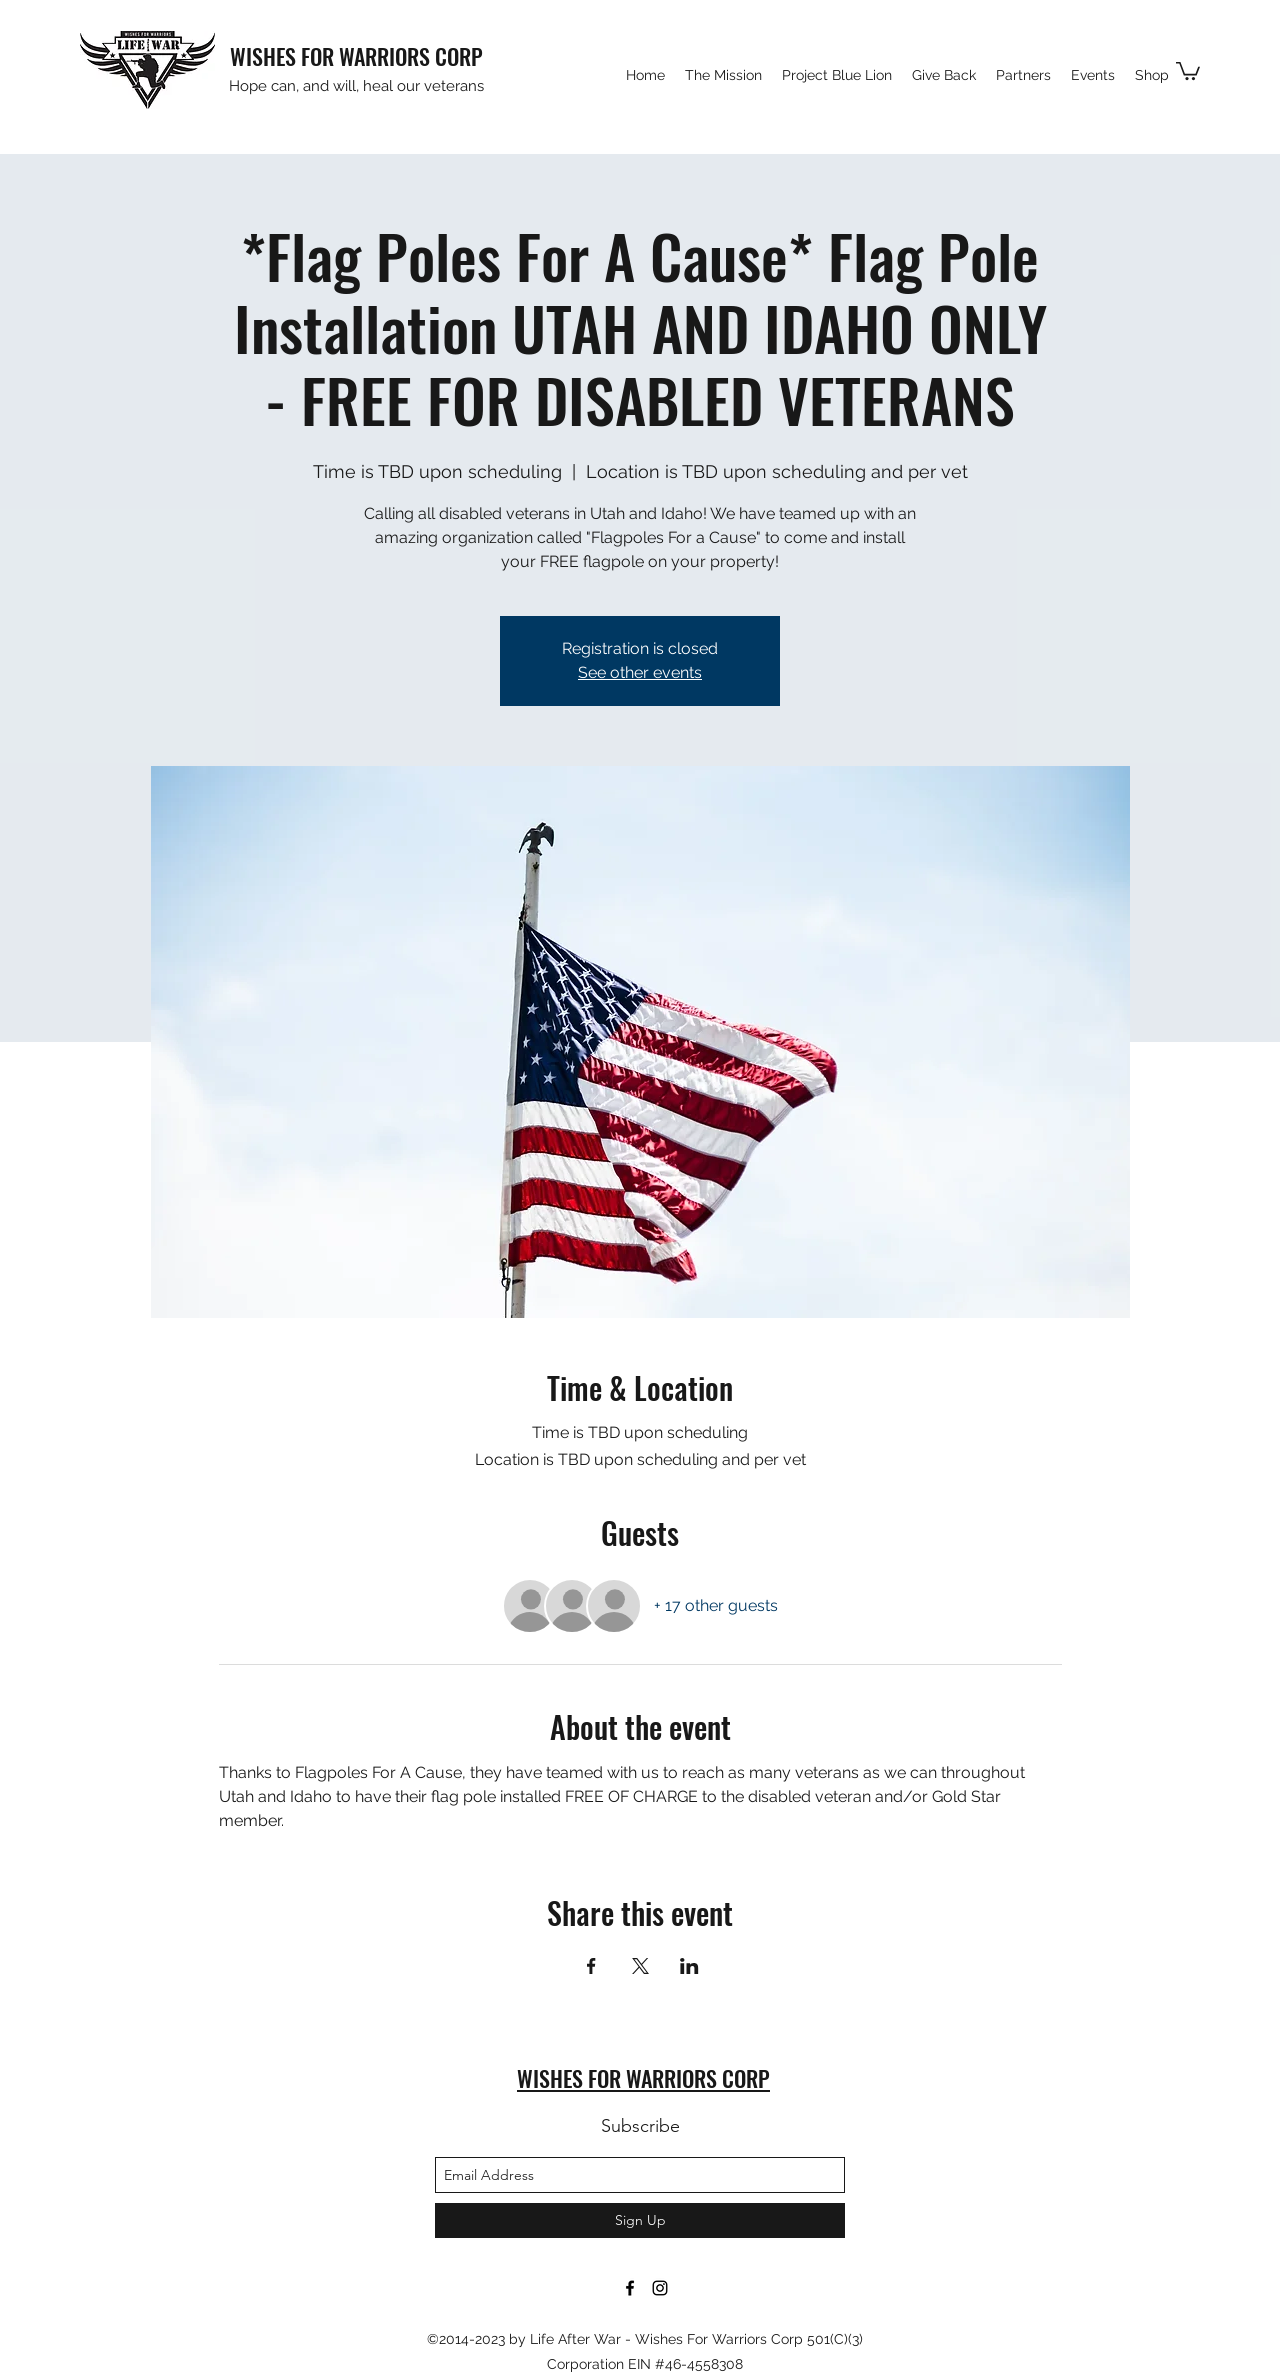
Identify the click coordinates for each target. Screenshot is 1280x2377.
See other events (640, 672)
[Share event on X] (640, 1966)
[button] (1188, 70)
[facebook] (630, 2288)
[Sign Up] (640, 2220)
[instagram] (660, 2288)
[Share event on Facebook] (591, 1966)
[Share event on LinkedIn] (689, 1966)
